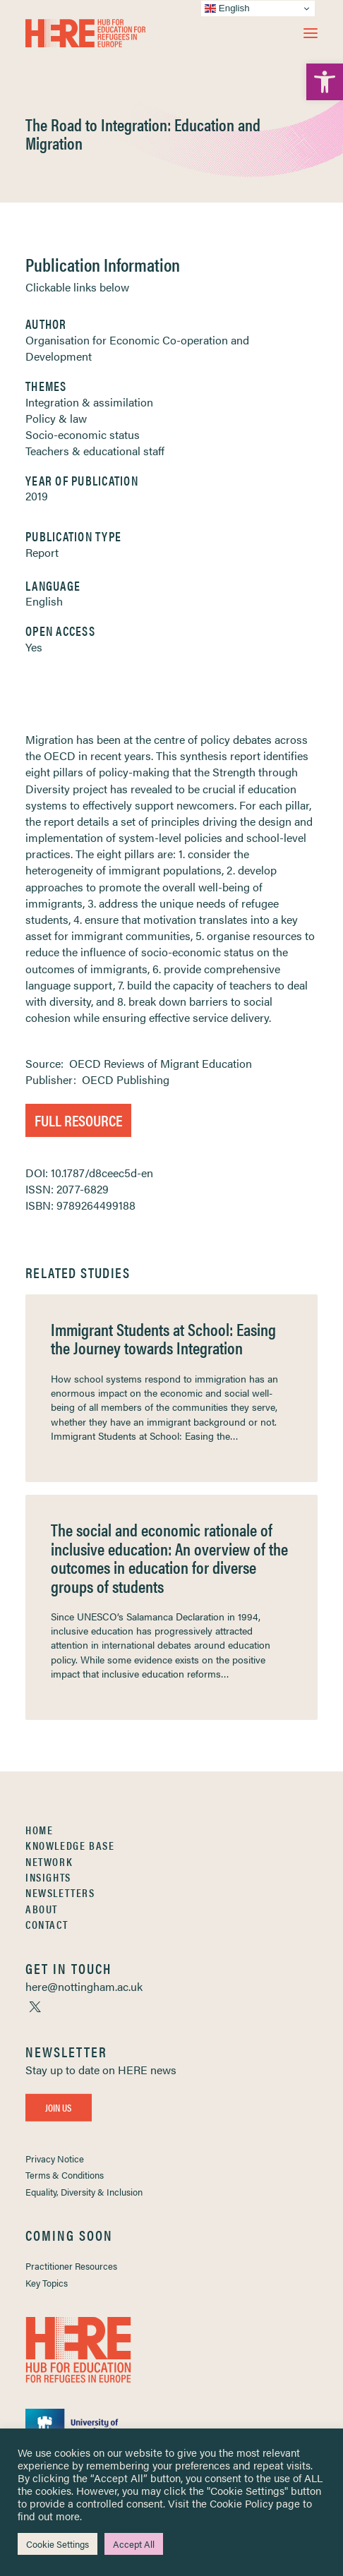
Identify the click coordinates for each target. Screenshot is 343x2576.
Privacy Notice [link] (54, 2158)
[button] (310, 33)
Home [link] (39, 1830)
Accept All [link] (134, 2544)
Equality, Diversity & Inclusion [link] (84, 2191)
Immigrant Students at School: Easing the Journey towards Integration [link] (163, 1338)
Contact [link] (46, 1924)
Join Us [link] (58, 2107)
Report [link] (42, 552)
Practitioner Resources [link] (71, 2266)
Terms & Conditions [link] (64, 2174)
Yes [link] (33, 647)
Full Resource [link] (78, 1120)
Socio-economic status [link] (82, 434)
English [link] (44, 601)
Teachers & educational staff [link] (94, 451)
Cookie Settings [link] (57, 2544)
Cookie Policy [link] (241, 2503)
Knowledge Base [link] (69, 1845)
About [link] (41, 1909)
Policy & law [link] (56, 418)
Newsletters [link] (60, 1892)
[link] (324, 82)
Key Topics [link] (46, 2282)
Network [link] (49, 1861)
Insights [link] (48, 1877)
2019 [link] (36, 496)
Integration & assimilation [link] (89, 402)
